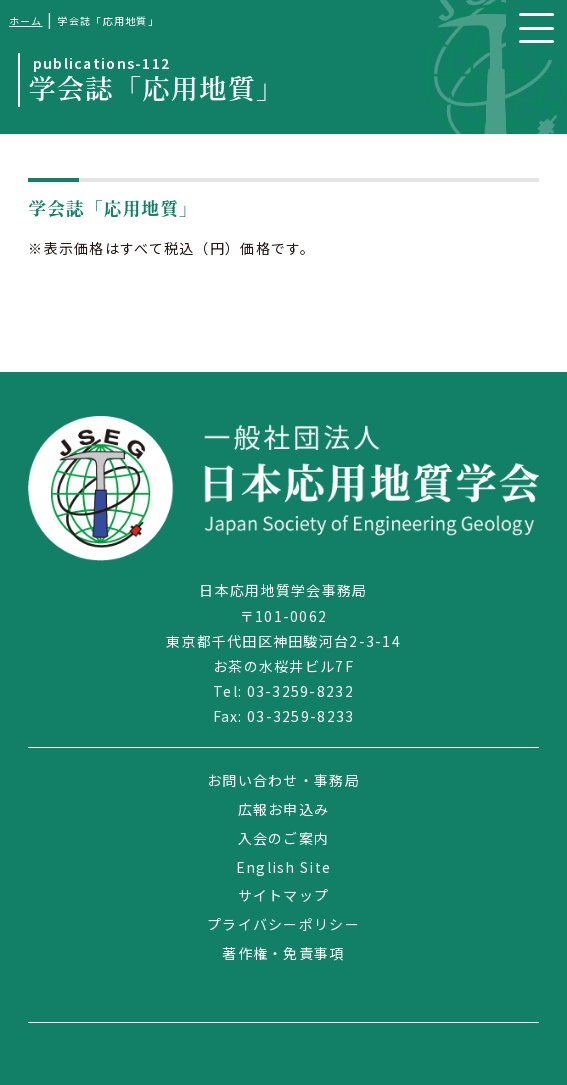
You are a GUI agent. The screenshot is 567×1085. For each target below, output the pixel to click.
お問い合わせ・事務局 (283, 780)
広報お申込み (284, 809)
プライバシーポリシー (283, 924)
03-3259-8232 (300, 691)
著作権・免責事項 (283, 953)
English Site (283, 867)
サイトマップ (284, 895)
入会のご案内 (284, 838)
